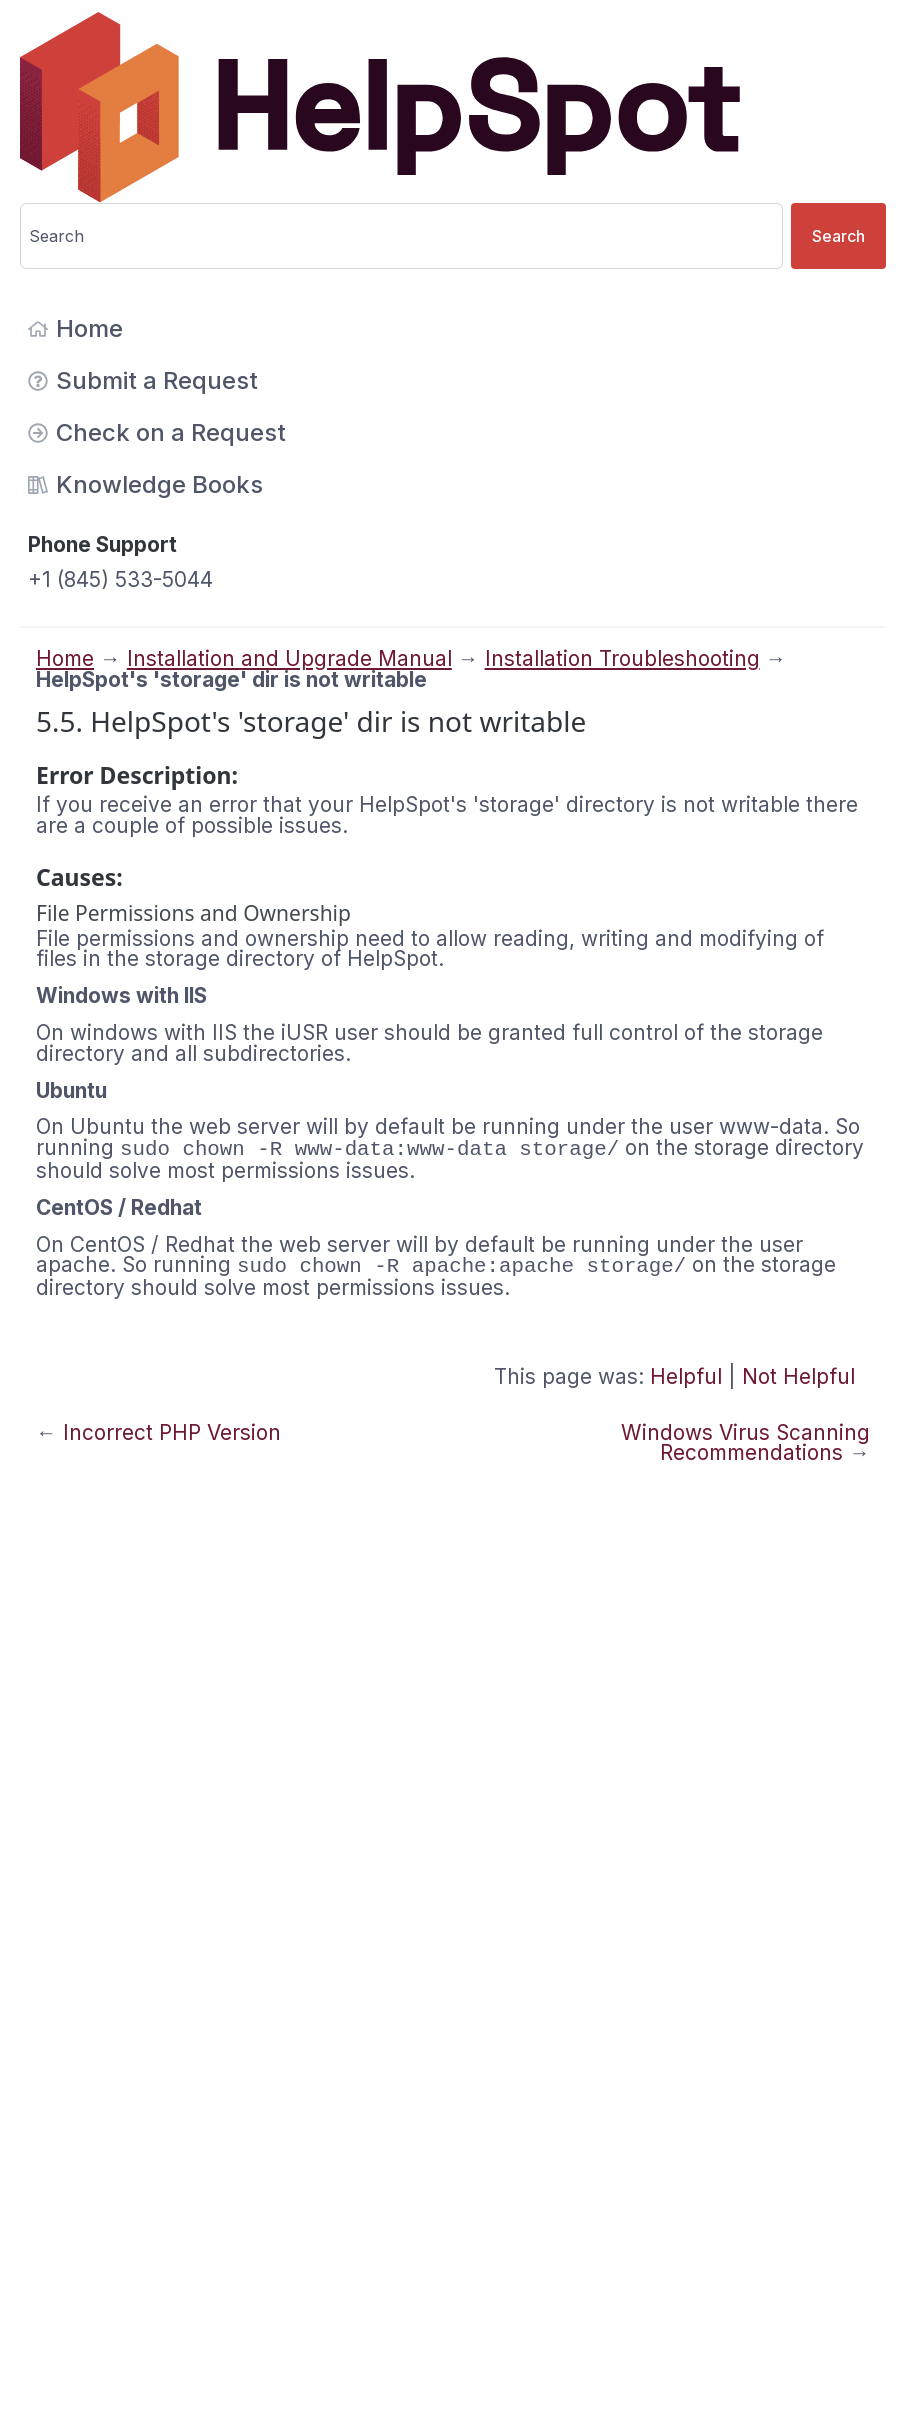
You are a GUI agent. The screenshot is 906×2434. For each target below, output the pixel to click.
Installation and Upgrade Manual (289, 658)
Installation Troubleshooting (622, 658)
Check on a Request (157, 432)
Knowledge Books (145, 484)
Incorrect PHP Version (172, 1432)
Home (75, 328)
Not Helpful (798, 1376)
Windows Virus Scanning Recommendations (745, 1443)
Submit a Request (143, 380)
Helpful (686, 1376)
